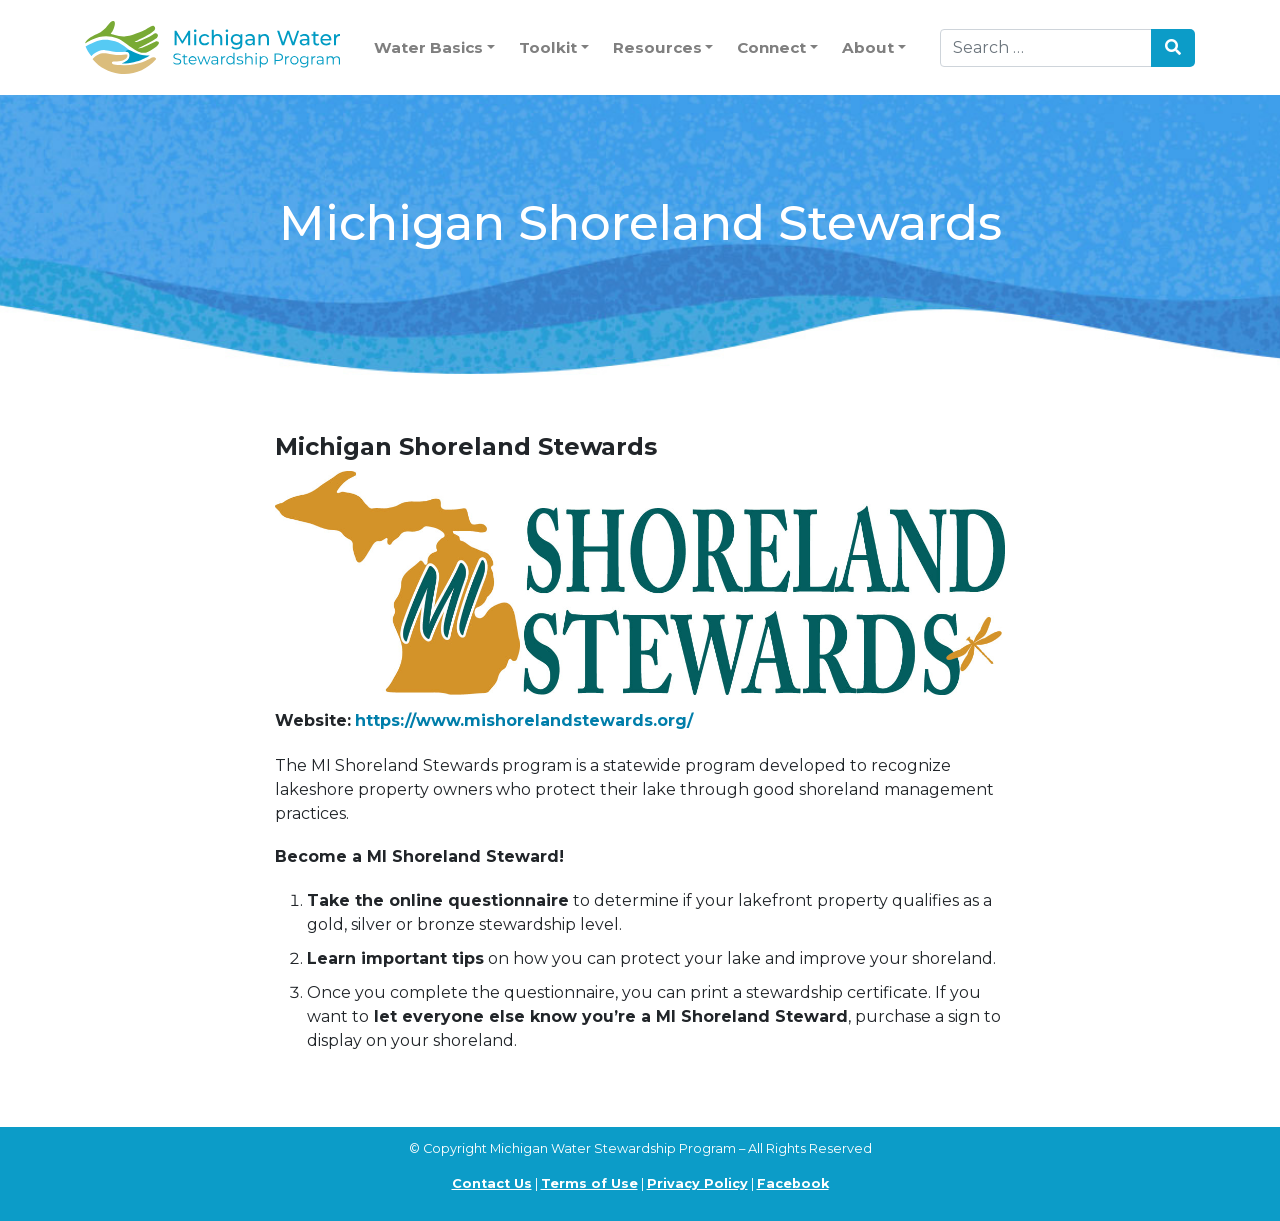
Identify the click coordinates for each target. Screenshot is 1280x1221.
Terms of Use (589, 1183)
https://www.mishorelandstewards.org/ (524, 720)
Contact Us (492, 1183)
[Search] (1046, 48)
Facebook (793, 1183)
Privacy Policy (697, 1183)
